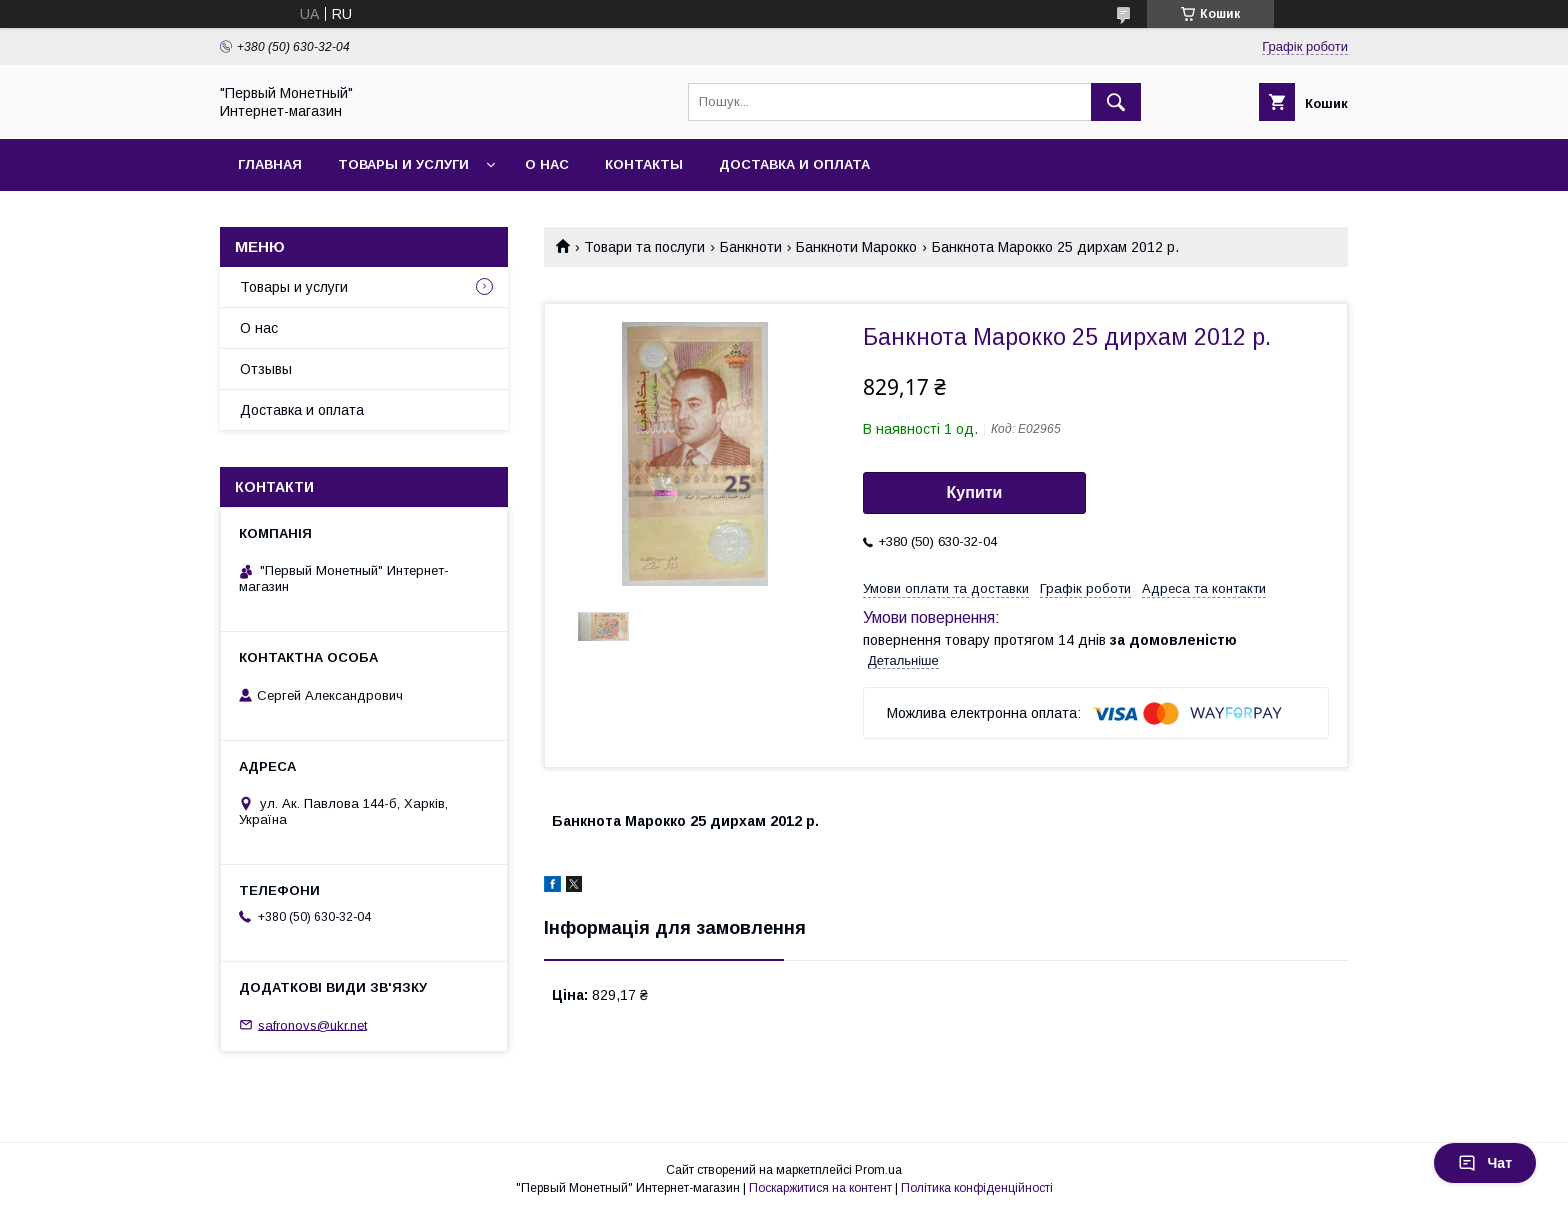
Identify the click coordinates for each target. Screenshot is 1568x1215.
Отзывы (266, 369)
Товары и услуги (403, 164)
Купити (975, 492)
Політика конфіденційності (977, 1188)
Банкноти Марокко (856, 247)
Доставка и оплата (794, 164)
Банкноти (751, 247)
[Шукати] (1116, 102)
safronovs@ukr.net (312, 1024)
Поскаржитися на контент (820, 1188)
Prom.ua (878, 1170)
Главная (270, 164)
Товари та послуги (644, 247)
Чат (1485, 1163)
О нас (547, 164)
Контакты (644, 164)
